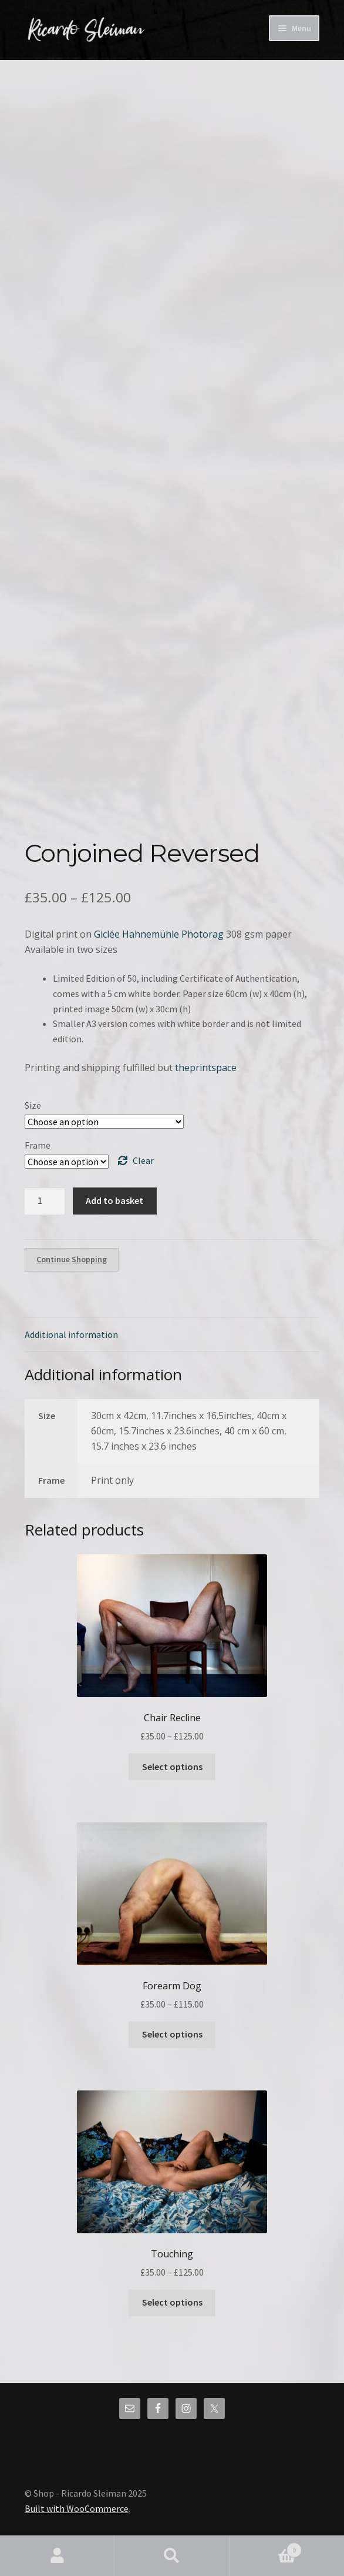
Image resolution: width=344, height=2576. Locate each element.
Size (33, 1105)
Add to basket (114, 1200)
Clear (143, 1160)
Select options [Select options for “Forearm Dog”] (172, 2034)
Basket (266, 2547)
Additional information (71, 1334)
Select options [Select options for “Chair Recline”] (172, 1766)
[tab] (172, 1335)
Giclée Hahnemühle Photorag (159, 934)
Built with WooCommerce (77, 2508)
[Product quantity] (45, 1201)
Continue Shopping (71, 1259)
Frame (37, 1145)
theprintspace (206, 1067)
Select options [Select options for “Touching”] (172, 2302)
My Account (57, 2556)
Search (171, 2556)
